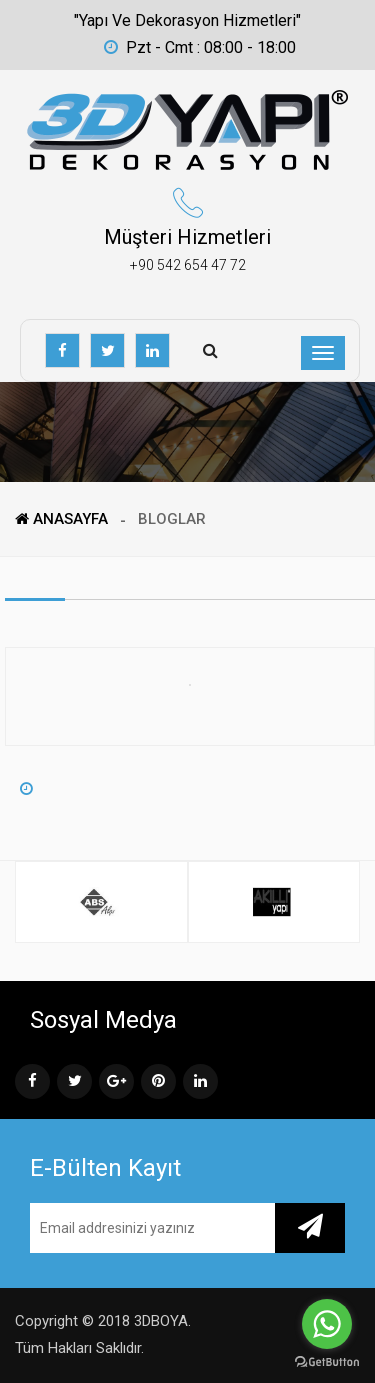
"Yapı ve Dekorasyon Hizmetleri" (187, 20)
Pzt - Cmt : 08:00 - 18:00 (200, 47)
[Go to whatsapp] (327, 1324)
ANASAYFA (61, 519)
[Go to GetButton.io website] (327, 1362)
